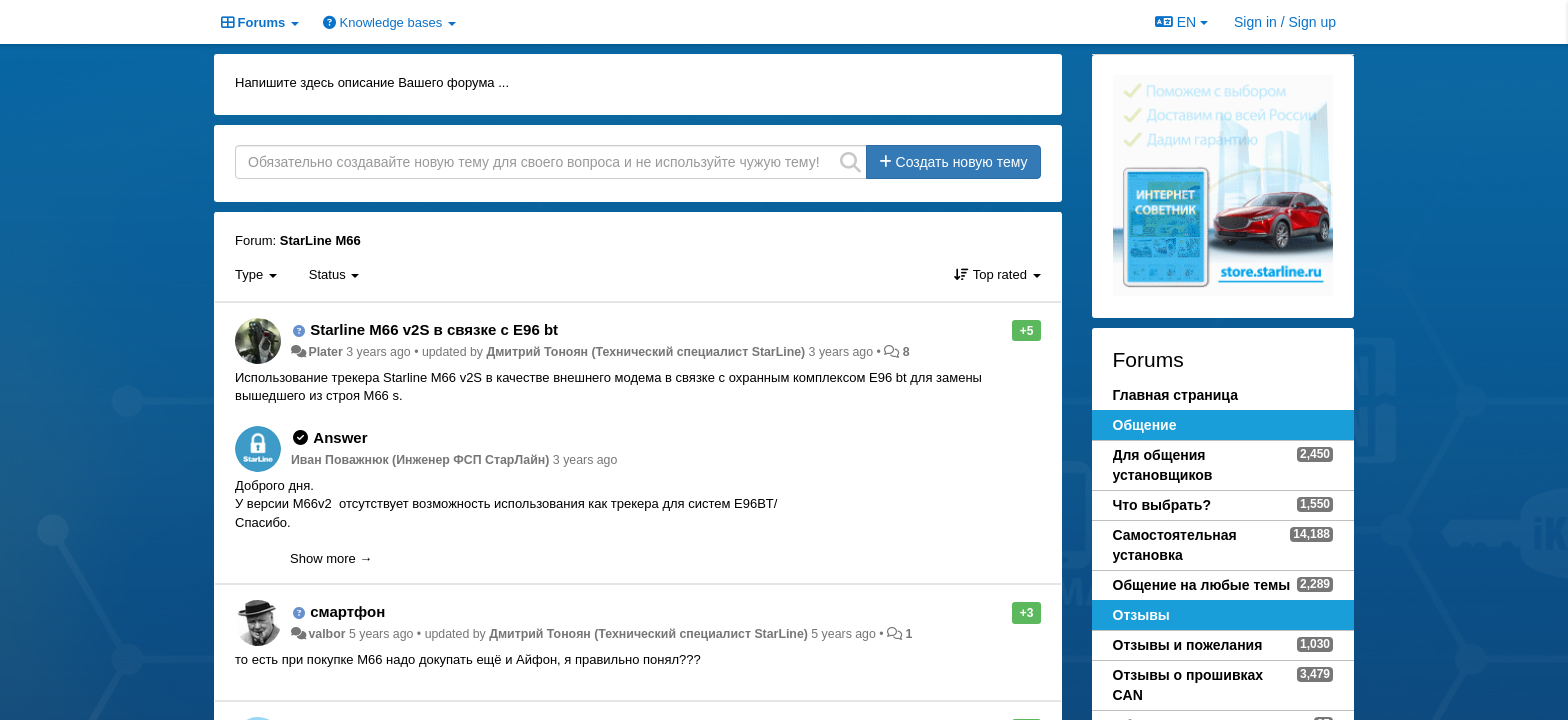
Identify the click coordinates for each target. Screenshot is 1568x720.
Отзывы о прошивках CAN (1188, 685)
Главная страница (1175, 395)
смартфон (347, 611)
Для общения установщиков (1163, 465)
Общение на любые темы (1202, 585)
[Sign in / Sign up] (1285, 22)
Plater (325, 352)
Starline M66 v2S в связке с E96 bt (434, 329)
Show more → (331, 558)
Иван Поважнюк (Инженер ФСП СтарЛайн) (420, 460)
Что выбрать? (1162, 505)
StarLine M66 (320, 240)
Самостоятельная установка (1175, 545)
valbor (326, 634)
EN (1181, 22)
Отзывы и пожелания (1188, 645)
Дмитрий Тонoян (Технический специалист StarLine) (645, 352)
